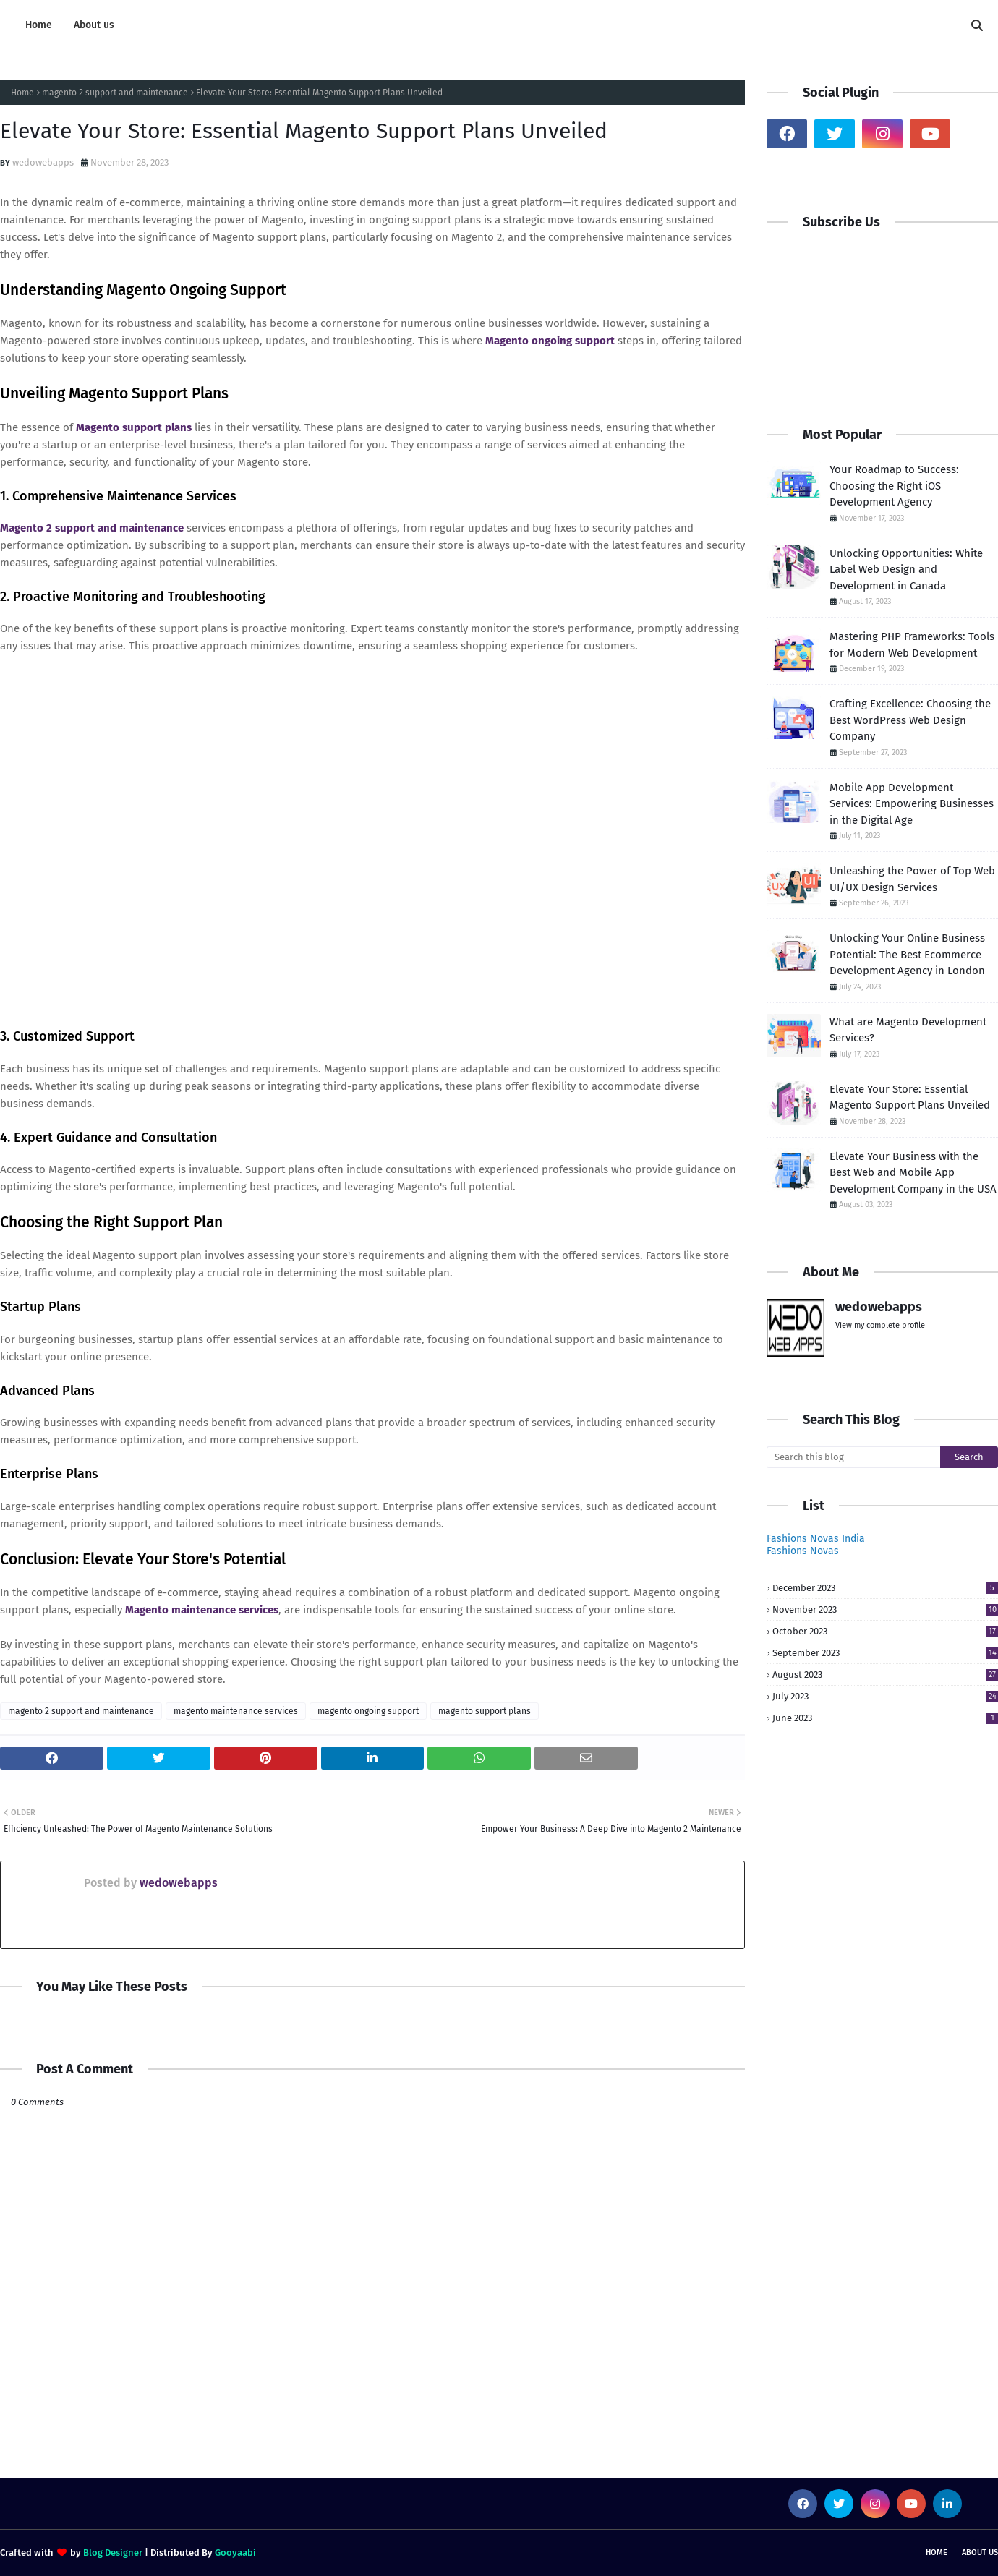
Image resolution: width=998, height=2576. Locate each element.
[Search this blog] (853, 1457)
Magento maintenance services (201, 1609)
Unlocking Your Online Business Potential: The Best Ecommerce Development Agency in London (907, 954)
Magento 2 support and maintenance (92, 527)
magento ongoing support (368, 1711)
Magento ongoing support (550, 340)
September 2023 (885, 1652)
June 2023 (885, 1718)
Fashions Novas (803, 1551)
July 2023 (885, 1696)
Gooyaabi (235, 2552)
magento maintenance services (236, 1711)
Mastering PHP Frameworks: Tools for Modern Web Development (911, 645)
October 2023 (885, 1631)
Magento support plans (134, 427)
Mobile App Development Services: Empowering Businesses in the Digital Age (911, 804)
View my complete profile (880, 1325)
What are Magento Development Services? (907, 1030)
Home (22, 93)
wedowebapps (43, 162)
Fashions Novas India (816, 1538)
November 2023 (885, 1609)
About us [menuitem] (94, 25)
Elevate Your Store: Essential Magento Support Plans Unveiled (909, 1097)
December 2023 (885, 1587)
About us (980, 2552)
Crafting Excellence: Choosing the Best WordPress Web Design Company (910, 720)
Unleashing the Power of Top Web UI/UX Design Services (912, 879)
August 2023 (885, 1674)
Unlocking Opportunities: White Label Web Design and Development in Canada (906, 569)
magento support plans (484, 1711)
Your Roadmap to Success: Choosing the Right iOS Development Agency (894, 485)
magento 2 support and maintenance (115, 93)
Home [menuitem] (38, 25)
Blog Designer (112, 2552)
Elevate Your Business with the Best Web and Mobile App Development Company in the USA (913, 1172)
